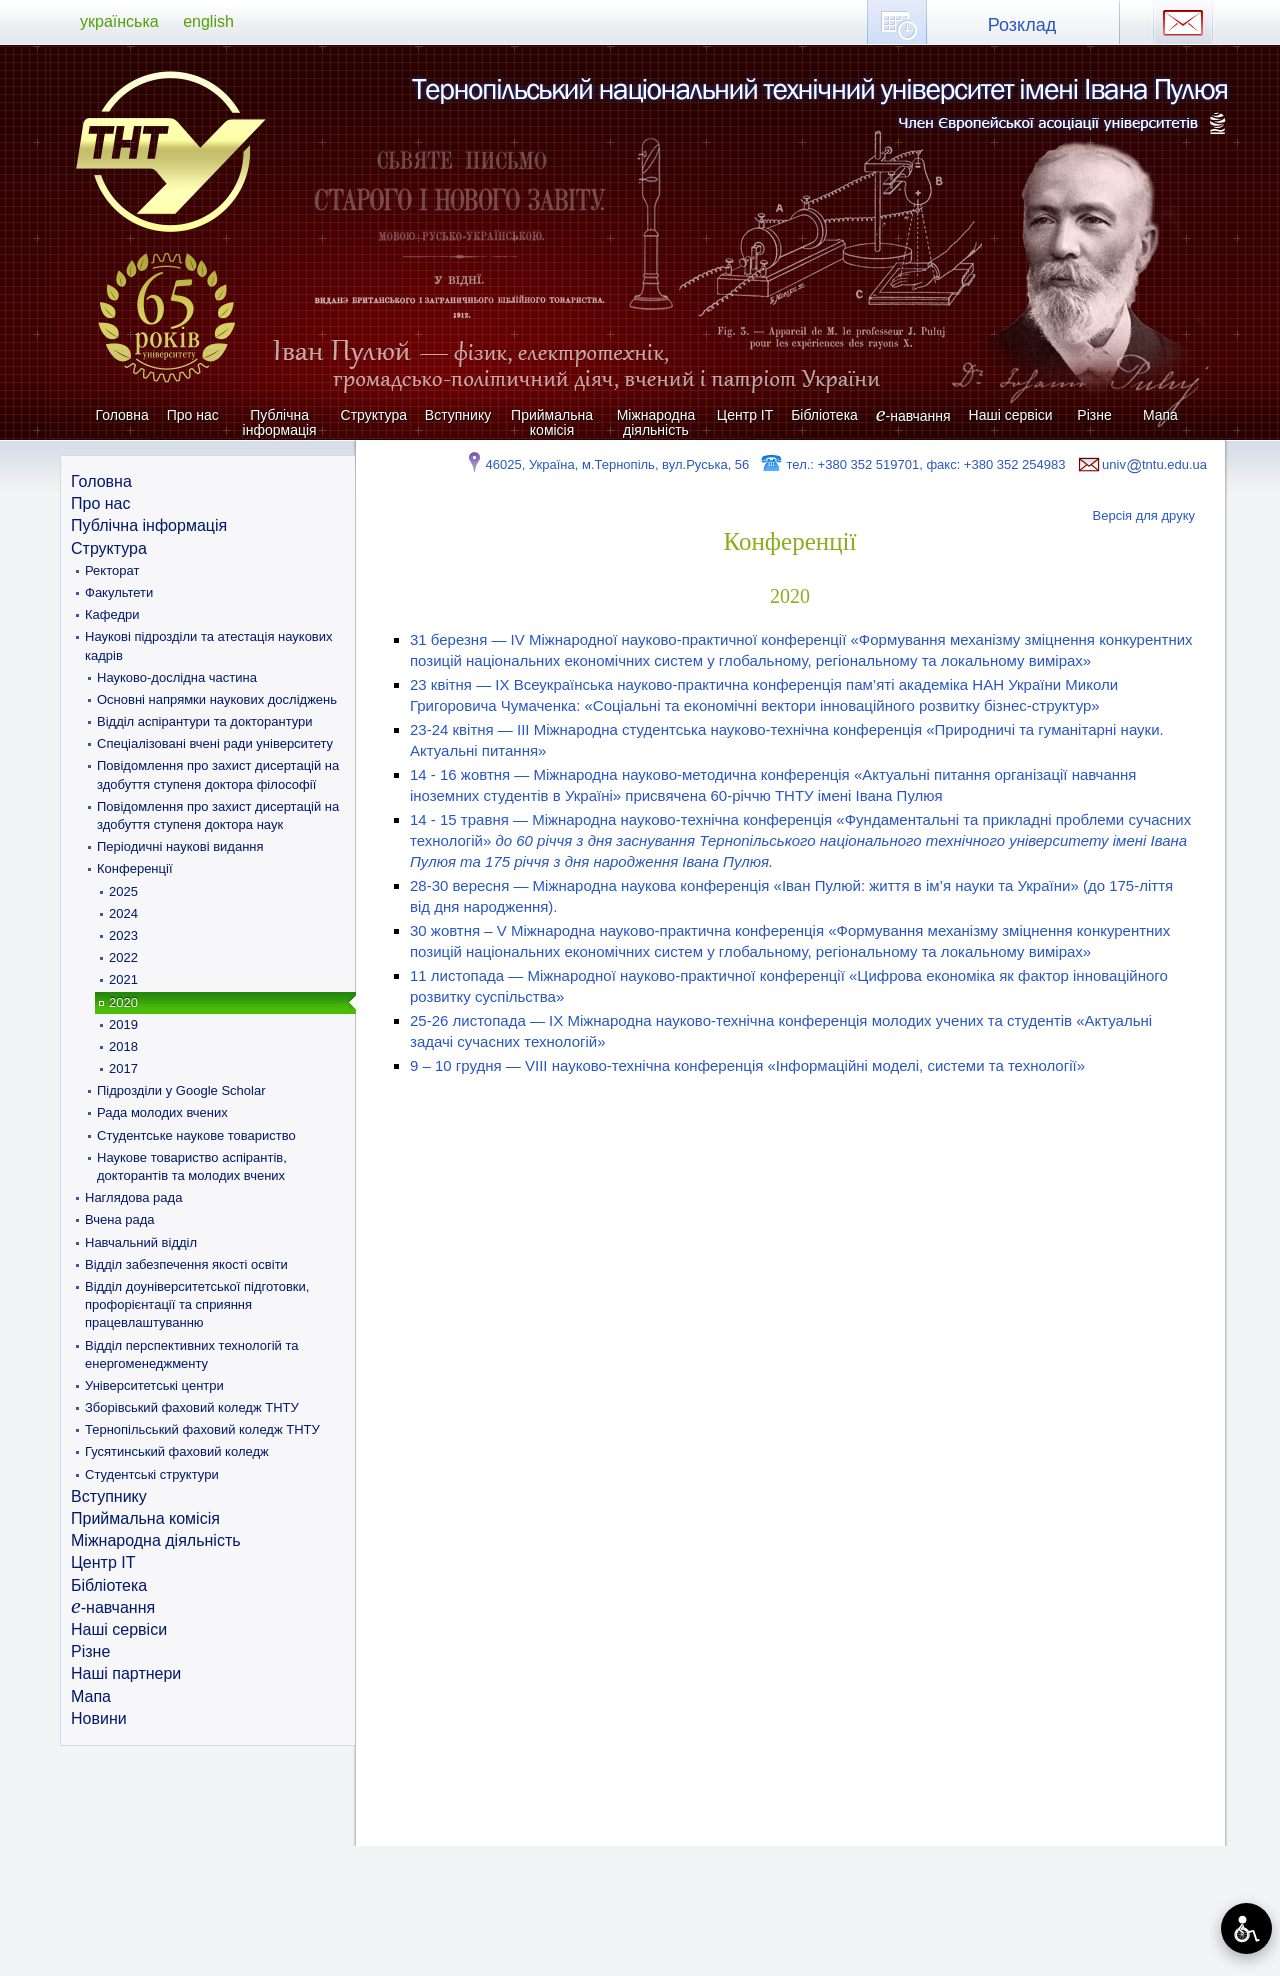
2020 (123, 1002)
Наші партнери (126, 1673)
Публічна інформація (280, 422)
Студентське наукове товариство (196, 1135)
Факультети (119, 592)
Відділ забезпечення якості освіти (186, 1264)
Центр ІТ (745, 415)
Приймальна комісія (552, 422)
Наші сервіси (1011, 415)
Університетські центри (154, 1385)
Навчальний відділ (141, 1242)
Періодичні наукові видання (180, 846)
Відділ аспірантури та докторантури (205, 721)
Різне (1094, 415)
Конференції (135, 868)
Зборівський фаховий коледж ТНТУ (192, 1407)
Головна (122, 415)
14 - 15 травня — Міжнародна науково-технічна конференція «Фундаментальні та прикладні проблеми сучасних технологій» (800, 840)
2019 (123, 1024)
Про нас (193, 415)
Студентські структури (152, 1474)
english (208, 21)
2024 (123, 913)
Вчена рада (120, 1219)
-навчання (913, 415)
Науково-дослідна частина (177, 677)
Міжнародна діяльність (656, 422)
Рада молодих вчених (162, 1112)
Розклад (1022, 25)
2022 (123, 957)
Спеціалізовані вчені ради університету (215, 743)
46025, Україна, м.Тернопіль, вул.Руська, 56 (606, 464)
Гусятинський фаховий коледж (177, 1451)
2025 (123, 891)
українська (119, 21)
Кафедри (112, 614)
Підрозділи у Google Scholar (181, 1090)
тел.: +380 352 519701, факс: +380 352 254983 (912, 464)
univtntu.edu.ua (1141, 464)
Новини (99, 1718)
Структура (374, 415)
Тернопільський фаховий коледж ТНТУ (202, 1429)
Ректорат (112, 570)
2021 (123, 979)
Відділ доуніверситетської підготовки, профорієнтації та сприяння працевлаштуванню (197, 1304)
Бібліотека (824, 415)
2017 (123, 1068)
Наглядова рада (133, 1197)
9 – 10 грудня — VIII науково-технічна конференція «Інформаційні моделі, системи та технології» (747, 1065)
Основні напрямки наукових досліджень (217, 699)
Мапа (1160, 415)
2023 (123, 935)
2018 (123, 1046)
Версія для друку (1144, 515)
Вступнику (458, 415)
